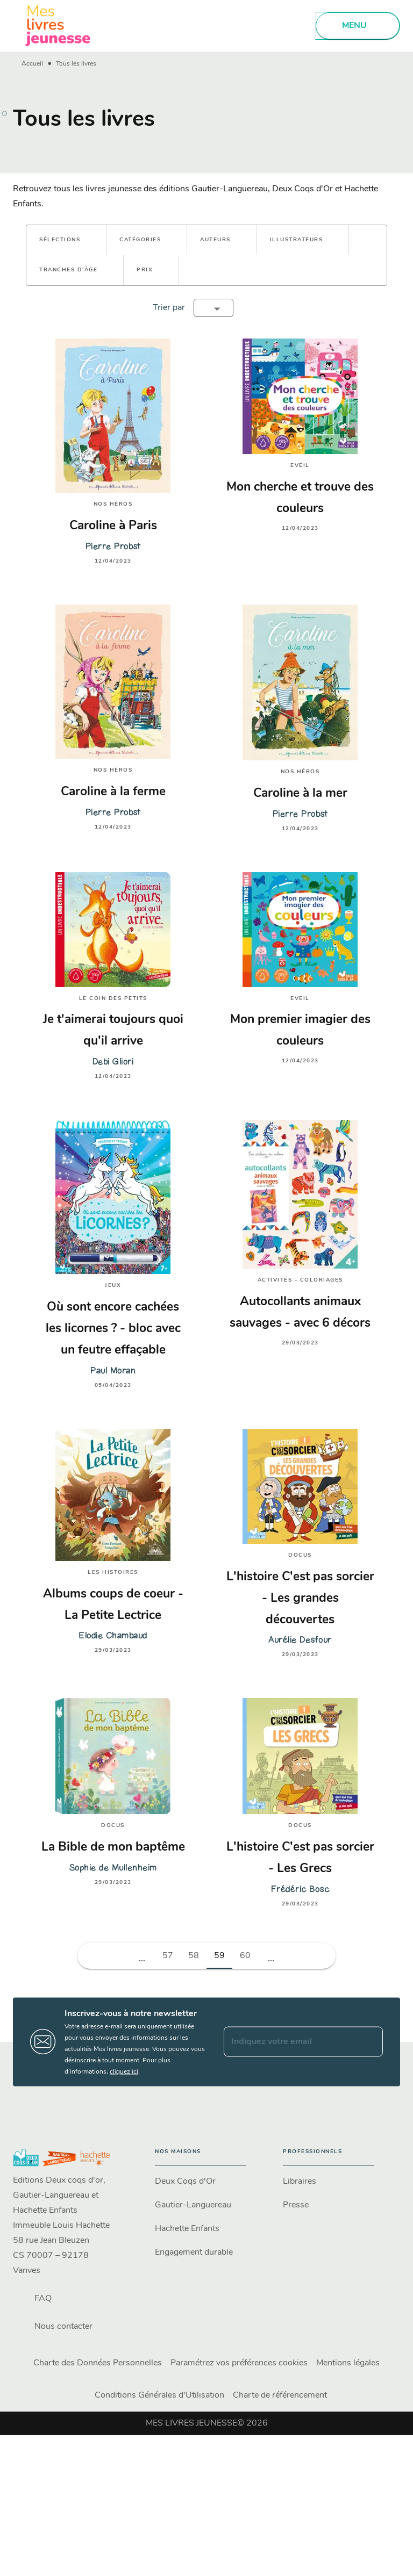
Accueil (32, 64)
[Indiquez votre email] (290, 2042)
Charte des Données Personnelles (97, 2363)
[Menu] (358, 25)
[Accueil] (58, 25)
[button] (66, 240)
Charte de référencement (280, 2395)
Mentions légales (348, 2363)
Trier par (169, 308)
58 (193, 1956)
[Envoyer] (370, 2042)
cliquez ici (124, 2071)
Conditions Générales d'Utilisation (159, 2395)
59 (219, 1956)
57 (167, 1956)
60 (245, 1956)
